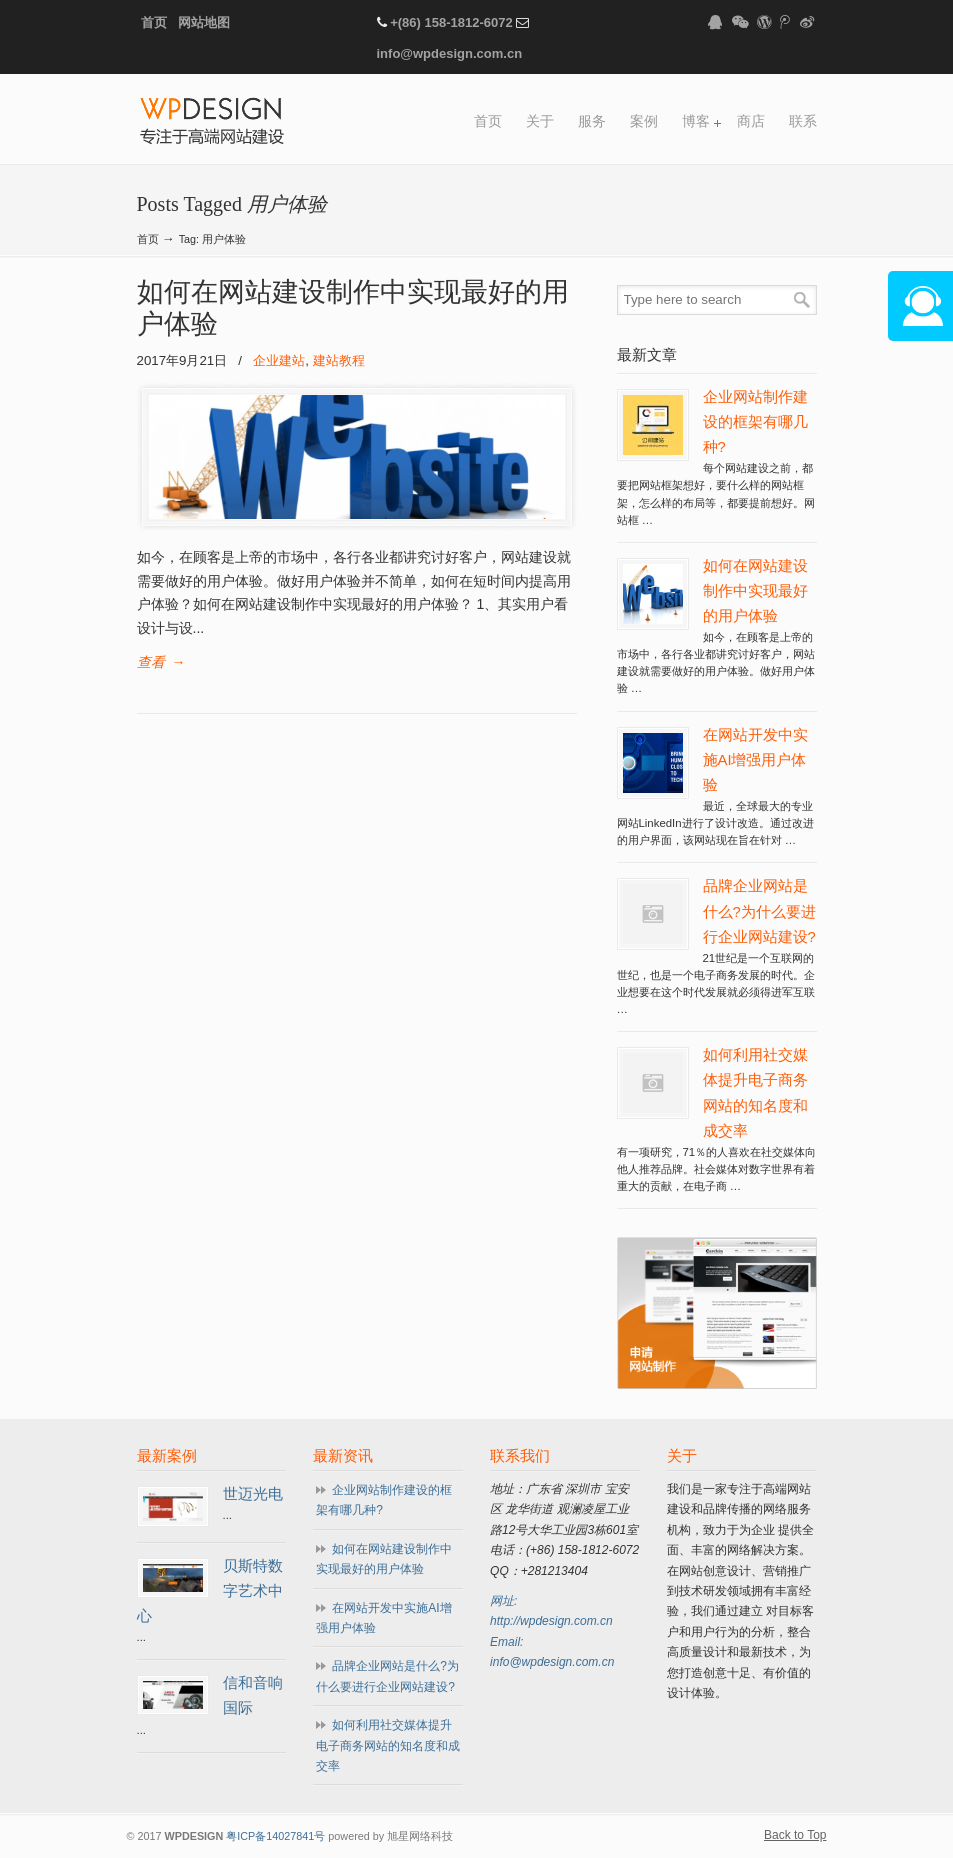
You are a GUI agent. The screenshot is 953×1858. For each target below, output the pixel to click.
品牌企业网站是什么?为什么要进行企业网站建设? (759, 911)
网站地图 (204, 22)
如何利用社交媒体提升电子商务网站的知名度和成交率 (388, 1745)
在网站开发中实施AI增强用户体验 (755, 760)
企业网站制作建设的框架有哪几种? (755, 422)
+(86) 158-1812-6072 (451, 22)
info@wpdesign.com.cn (450, 53)
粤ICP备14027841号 (275, 1836)
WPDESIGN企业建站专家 (212, 122)
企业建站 (279, 360)
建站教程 (339, 360)
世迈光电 (253, 1494)
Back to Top (795, 1835)
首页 (154, 22)
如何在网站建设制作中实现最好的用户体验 (755, 591)
